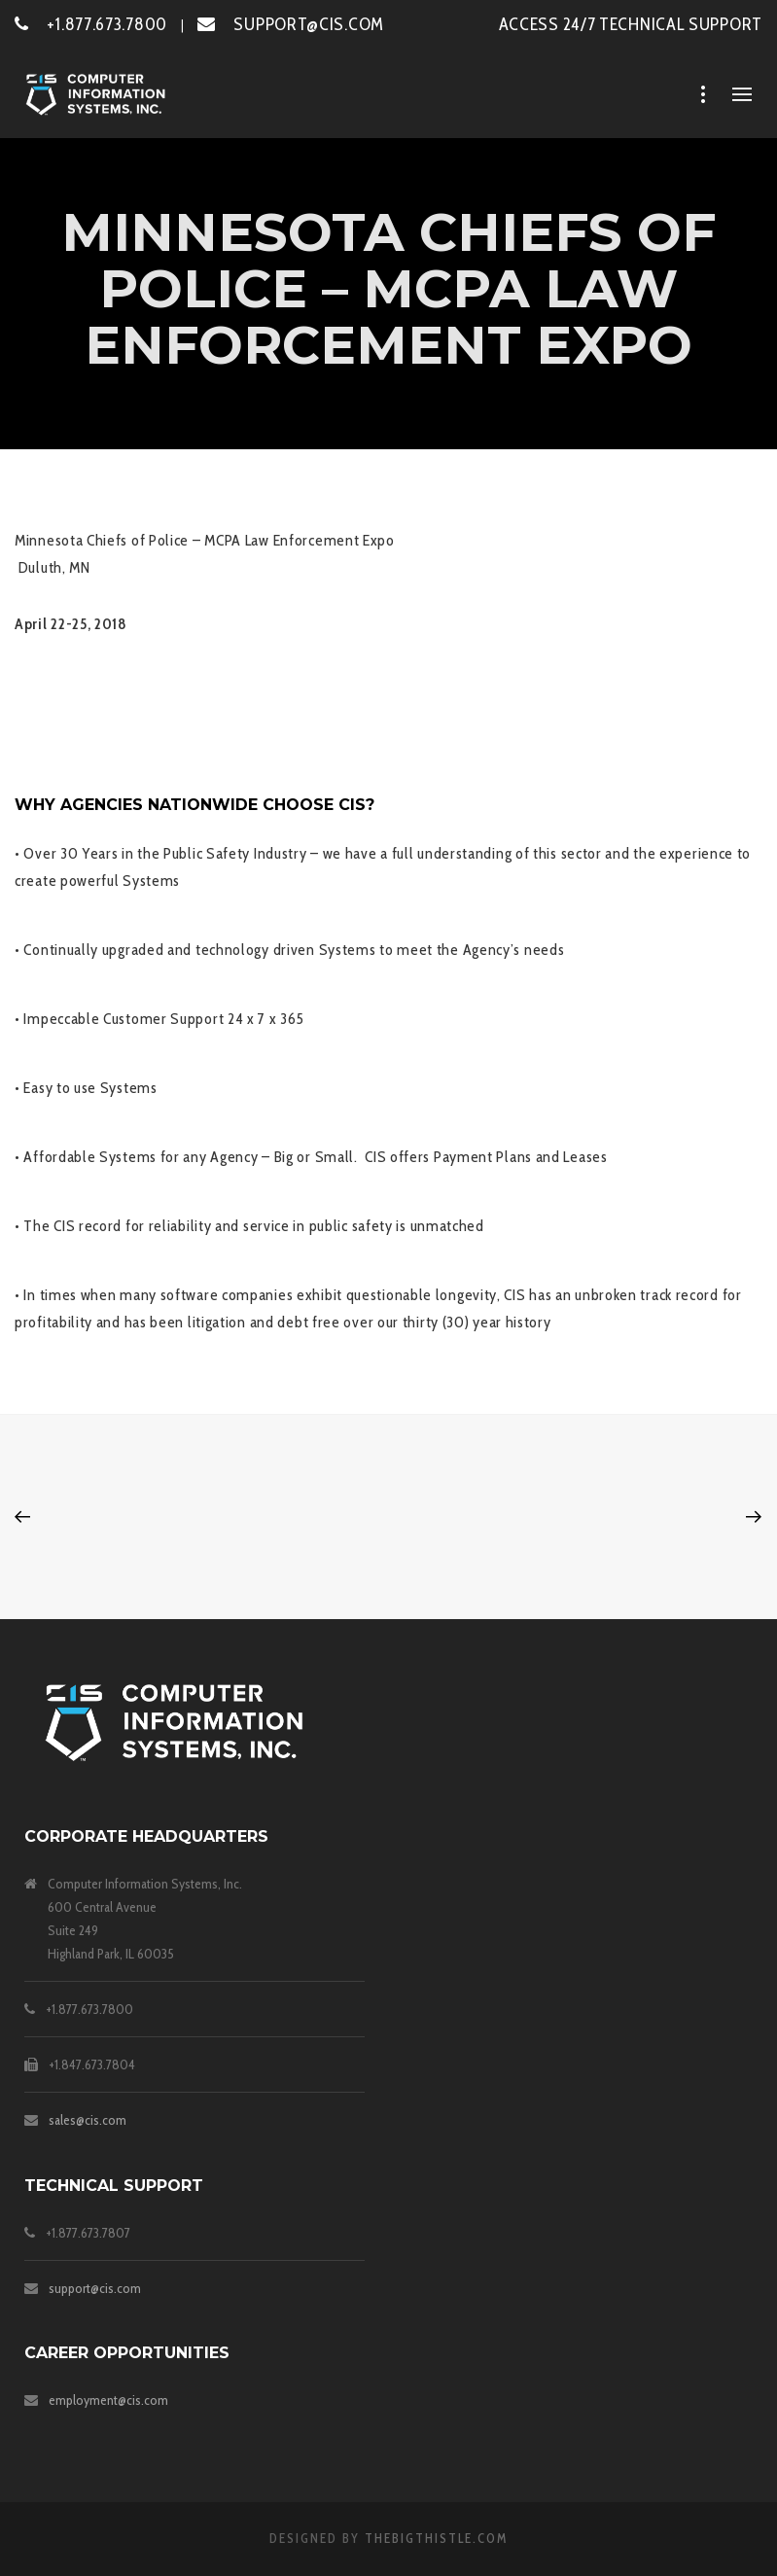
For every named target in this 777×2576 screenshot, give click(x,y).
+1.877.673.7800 (91, 24)
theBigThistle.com (436, 2538)
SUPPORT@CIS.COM (290, 24)
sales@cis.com (87, 2120)
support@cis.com (95, 2288)
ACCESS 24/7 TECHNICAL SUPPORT (630, 24)
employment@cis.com (108, 2400)
